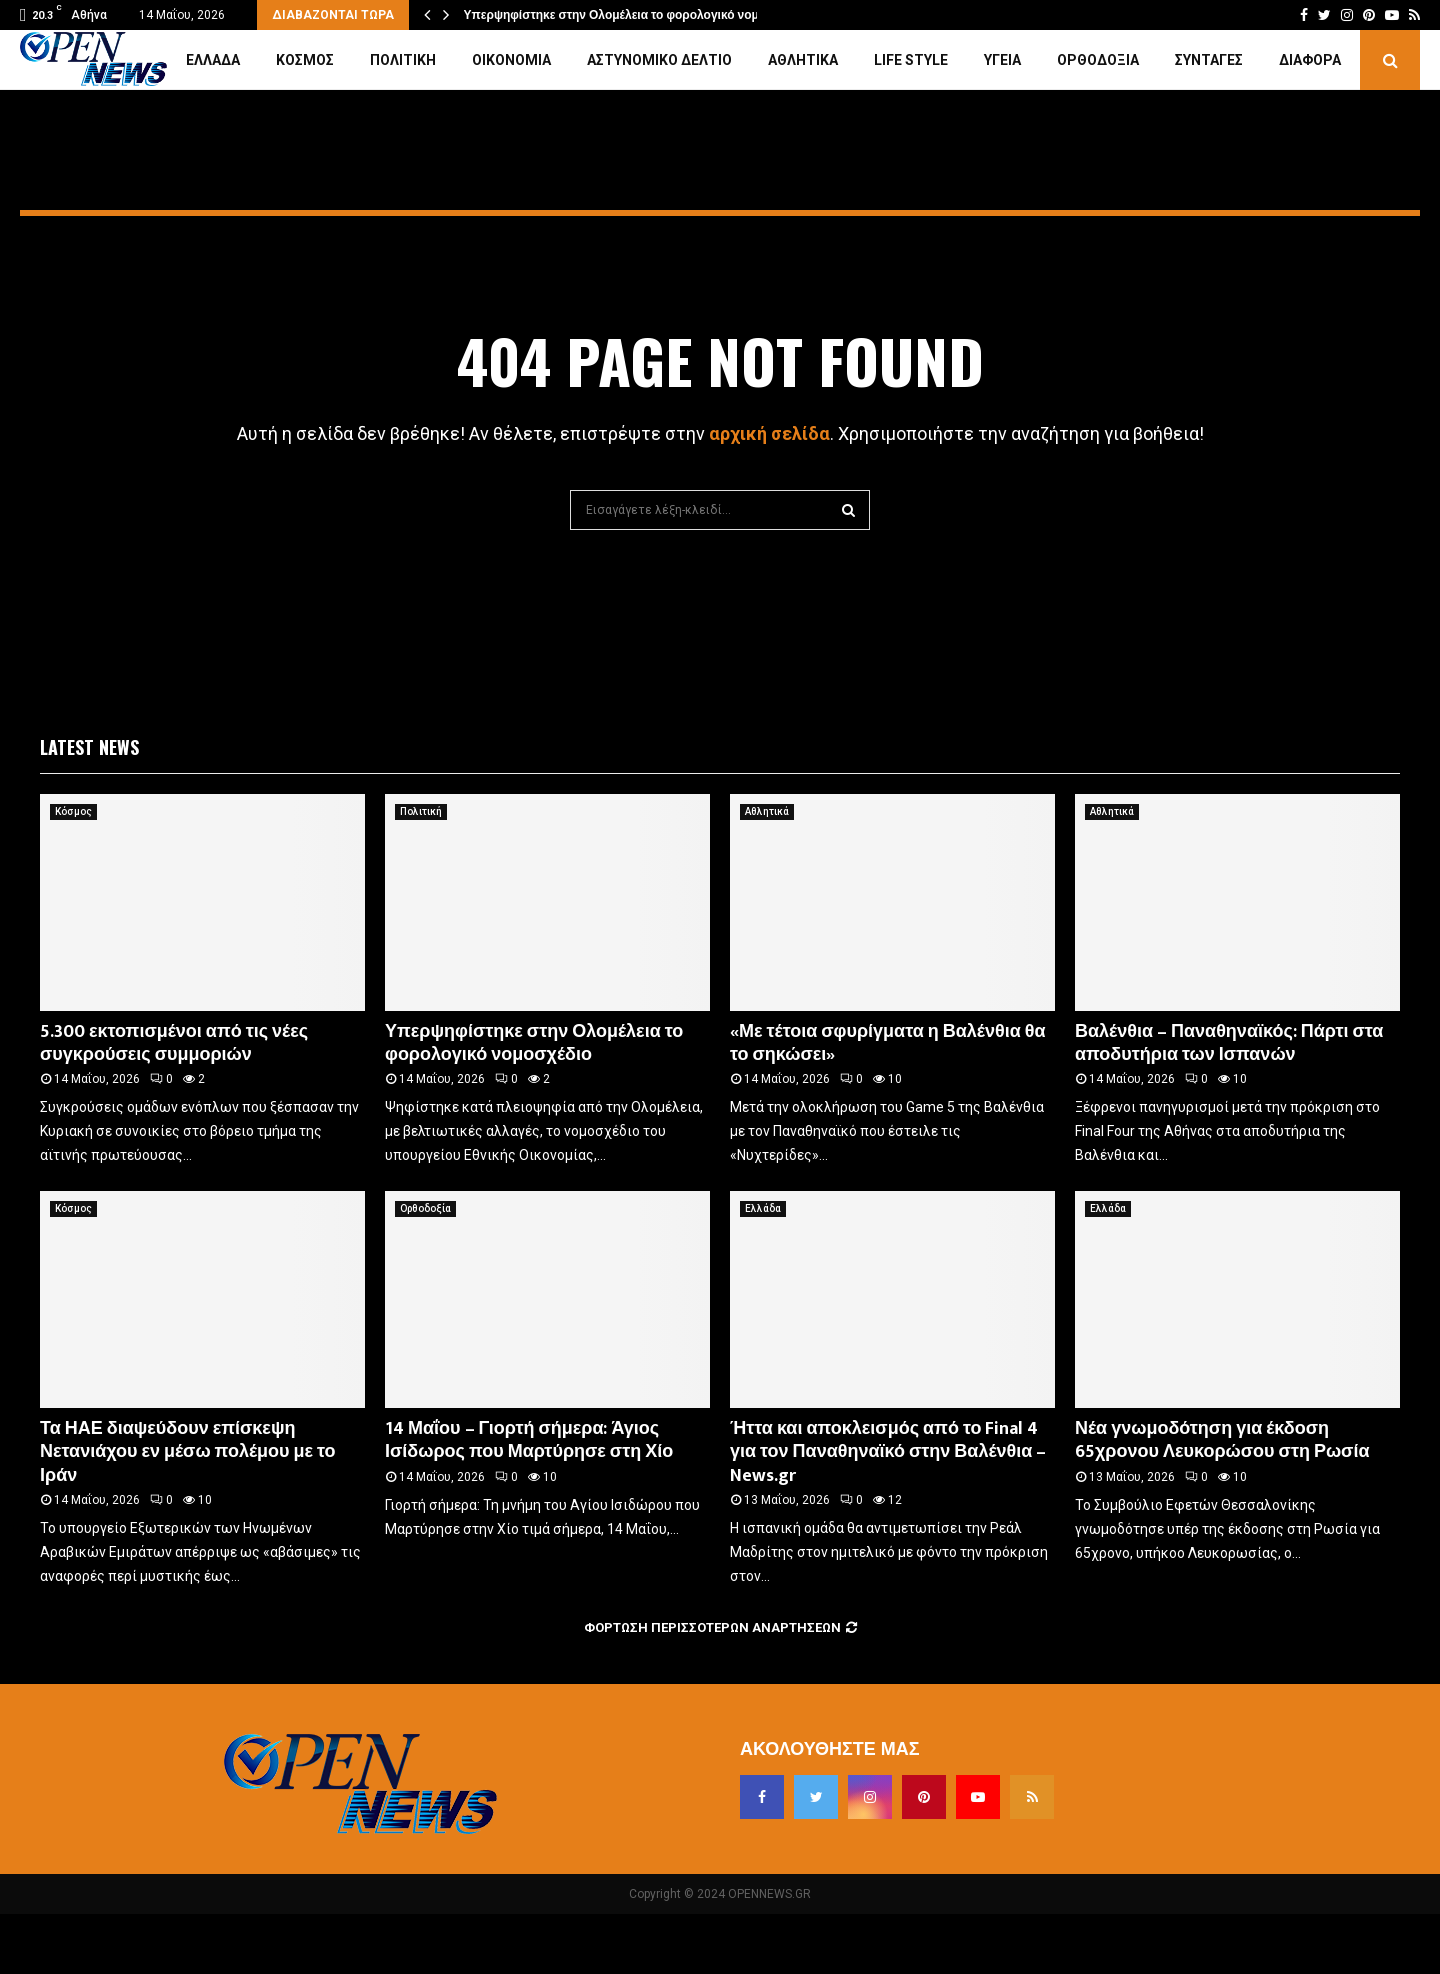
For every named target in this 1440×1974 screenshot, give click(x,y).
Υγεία (1002, 60)
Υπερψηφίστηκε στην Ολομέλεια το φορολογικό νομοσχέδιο (634, 15)
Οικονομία (511, 60)
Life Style (911, 60)
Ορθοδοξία (1098, 60)
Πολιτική (403, 60)
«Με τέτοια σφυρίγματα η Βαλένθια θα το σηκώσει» (888, 1043)
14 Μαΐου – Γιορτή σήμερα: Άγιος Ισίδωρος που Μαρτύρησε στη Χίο (529, 1440)
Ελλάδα (213, 60)
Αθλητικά (803, 60)
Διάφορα (1310, 60)
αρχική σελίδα (769, 433)
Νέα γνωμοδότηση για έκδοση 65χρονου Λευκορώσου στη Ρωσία (1222, 1440)
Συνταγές (1209, 60)
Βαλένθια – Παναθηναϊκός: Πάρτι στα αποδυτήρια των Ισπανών (1229, 1043)
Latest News (89, 747)
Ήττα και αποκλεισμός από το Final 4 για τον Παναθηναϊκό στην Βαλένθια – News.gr (888, 1452)
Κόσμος (305, 60)
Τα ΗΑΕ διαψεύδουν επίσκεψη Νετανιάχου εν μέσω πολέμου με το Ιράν (188, 1452)
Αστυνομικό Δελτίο (659, 60)
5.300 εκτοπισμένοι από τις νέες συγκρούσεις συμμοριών (174, 1043)
